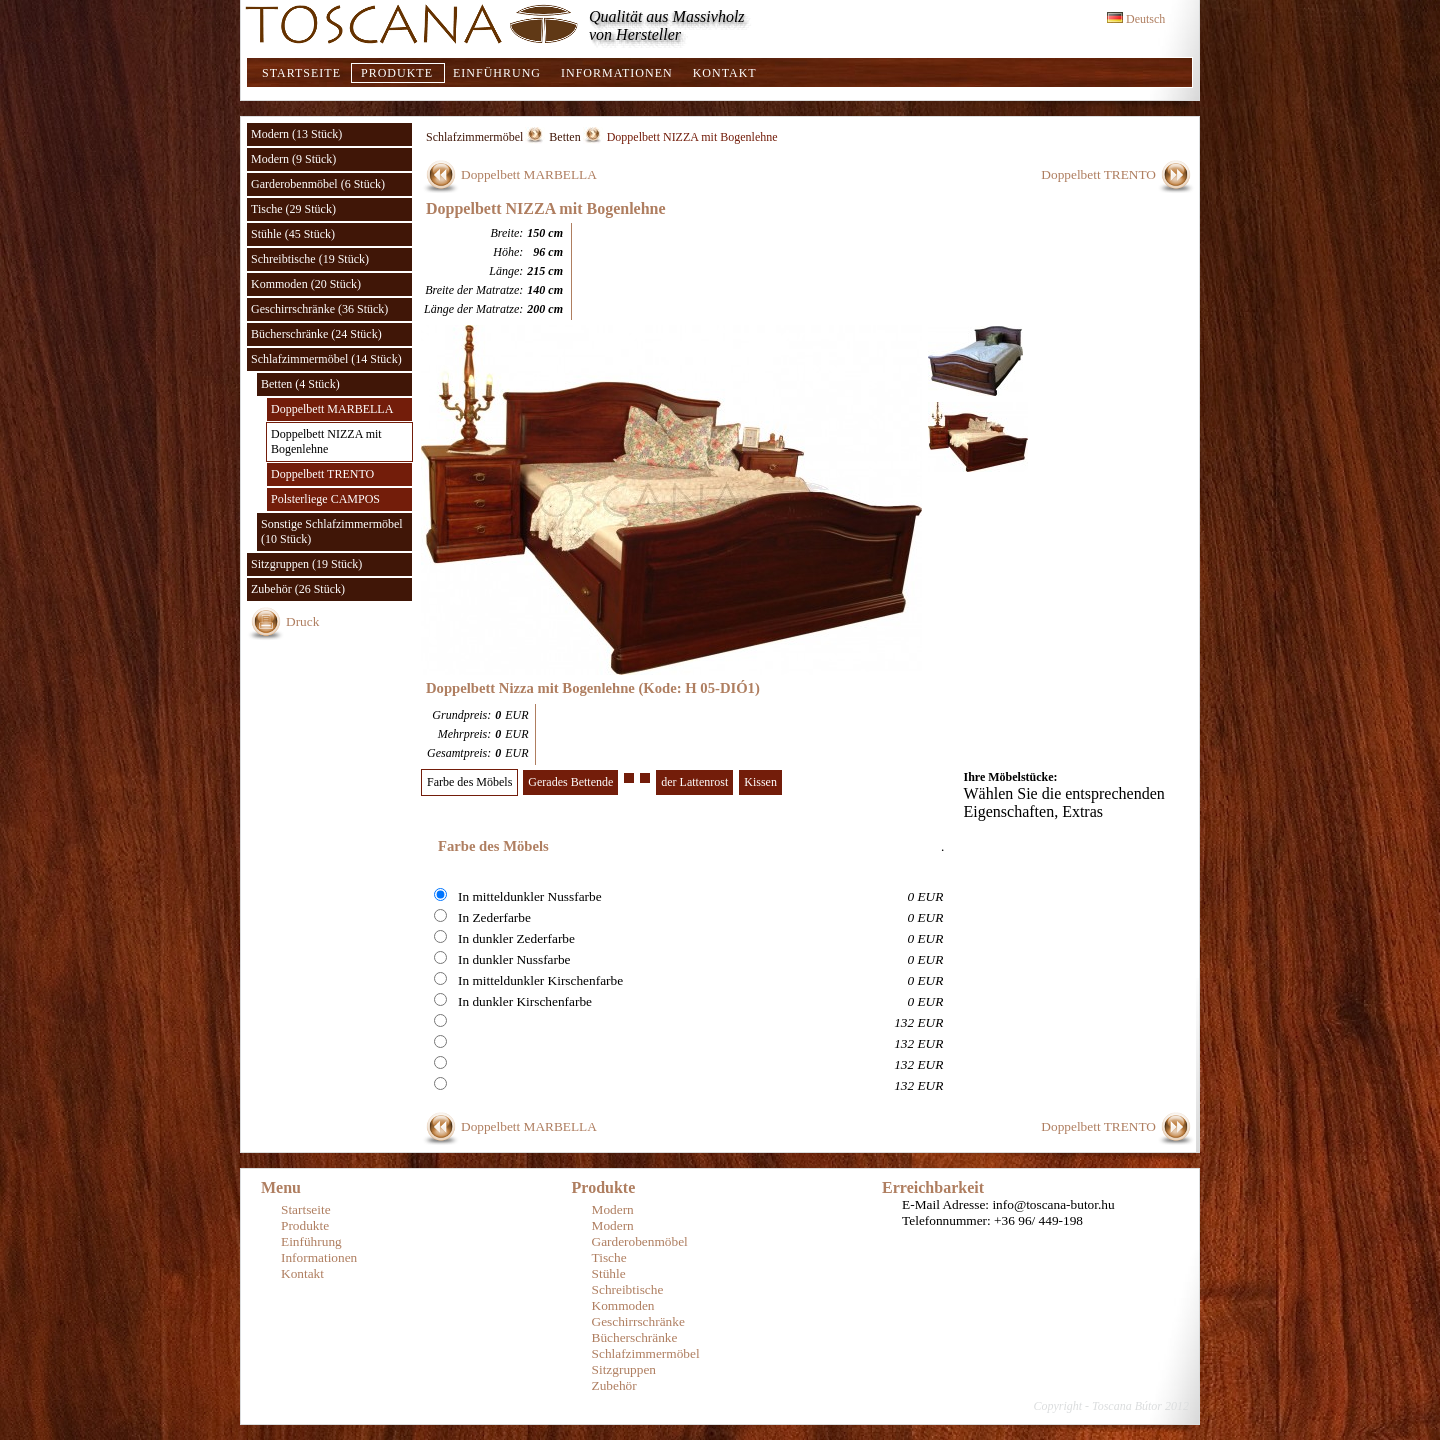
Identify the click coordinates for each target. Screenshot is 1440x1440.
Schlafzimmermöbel (474, 137)
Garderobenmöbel (640, 1241)
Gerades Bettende (570, 782)
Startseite (301, 73)
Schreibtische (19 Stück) (310, 259)
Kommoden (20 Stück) (306, 284)
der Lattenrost (694, 782)
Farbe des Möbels (469, 782)
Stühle (609, 1273)
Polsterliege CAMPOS (325, 499)
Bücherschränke (635, 1337)
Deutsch (1136, 19)
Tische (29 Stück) (293, 209)
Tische (609, 1257)
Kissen (760, 782)
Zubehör (614, 1385)
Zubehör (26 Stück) (298, 589)
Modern (613, 1209)
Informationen (617, 73)
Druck (302, 621)
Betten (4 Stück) (300, 384)
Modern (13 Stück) (296, 134)
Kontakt (725, 73)
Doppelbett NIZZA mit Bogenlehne (326, 441)
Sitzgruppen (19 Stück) (306, 564)
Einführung (497, 73)
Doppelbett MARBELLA (332, 409)
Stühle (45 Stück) (293, 234)
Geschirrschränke (638, 1321)
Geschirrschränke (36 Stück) (319, 309)
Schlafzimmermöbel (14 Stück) (326, 359)
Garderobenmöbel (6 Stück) (318, 184)
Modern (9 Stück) (293, 159)
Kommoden (623, 1305)
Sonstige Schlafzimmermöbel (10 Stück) (332, 531)
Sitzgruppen (624, 1369)
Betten (564, 137)
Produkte (397, 73)
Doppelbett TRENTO (322, 474)
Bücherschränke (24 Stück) (316, 334)
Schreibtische (628, 1289)
